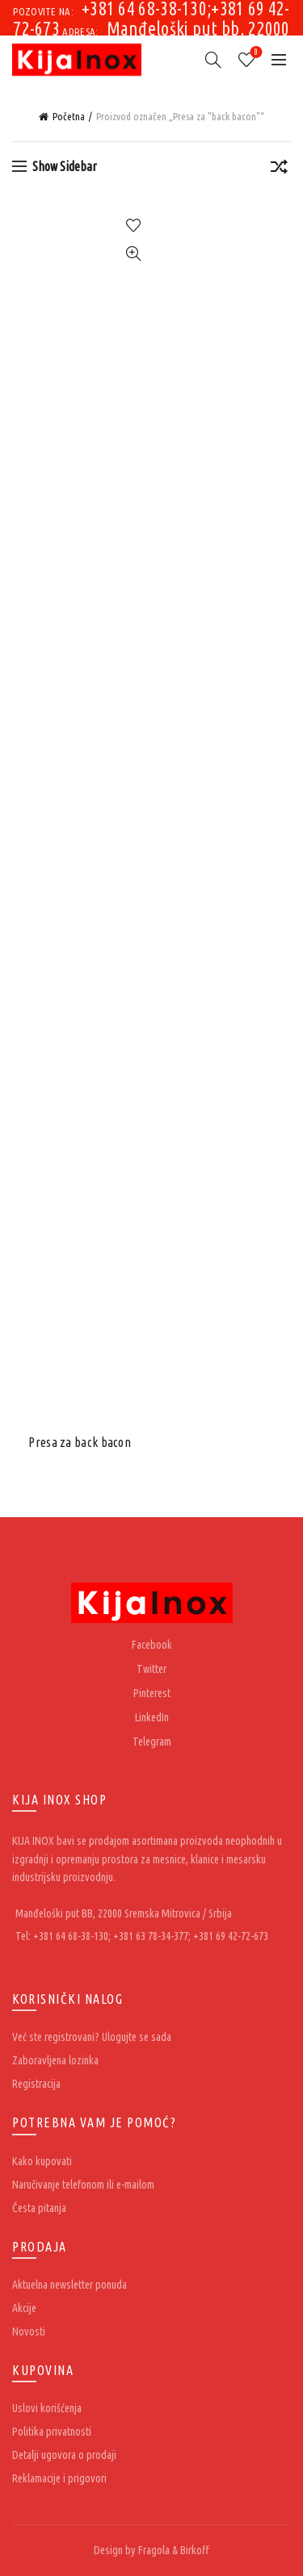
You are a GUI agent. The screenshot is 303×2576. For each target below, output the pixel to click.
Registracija (36, 2083)
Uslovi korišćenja (47, 2408)
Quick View (134, 254)
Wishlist (254, 53)
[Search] (213, 60)
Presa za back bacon (79, 1442)
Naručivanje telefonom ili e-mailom (83, 2184)
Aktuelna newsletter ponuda (69, 2284)
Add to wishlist (134, 225)
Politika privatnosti (51, 2431)
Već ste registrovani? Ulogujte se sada (91, 2036)
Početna (69, 116)
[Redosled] (279, 169)
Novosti (28, 2331)
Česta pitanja (39, 2208)
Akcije (24, 2308)
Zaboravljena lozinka (55, 2060)
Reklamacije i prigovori (59, 2478)
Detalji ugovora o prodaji (64, 2454)
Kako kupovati (42, 2161)
